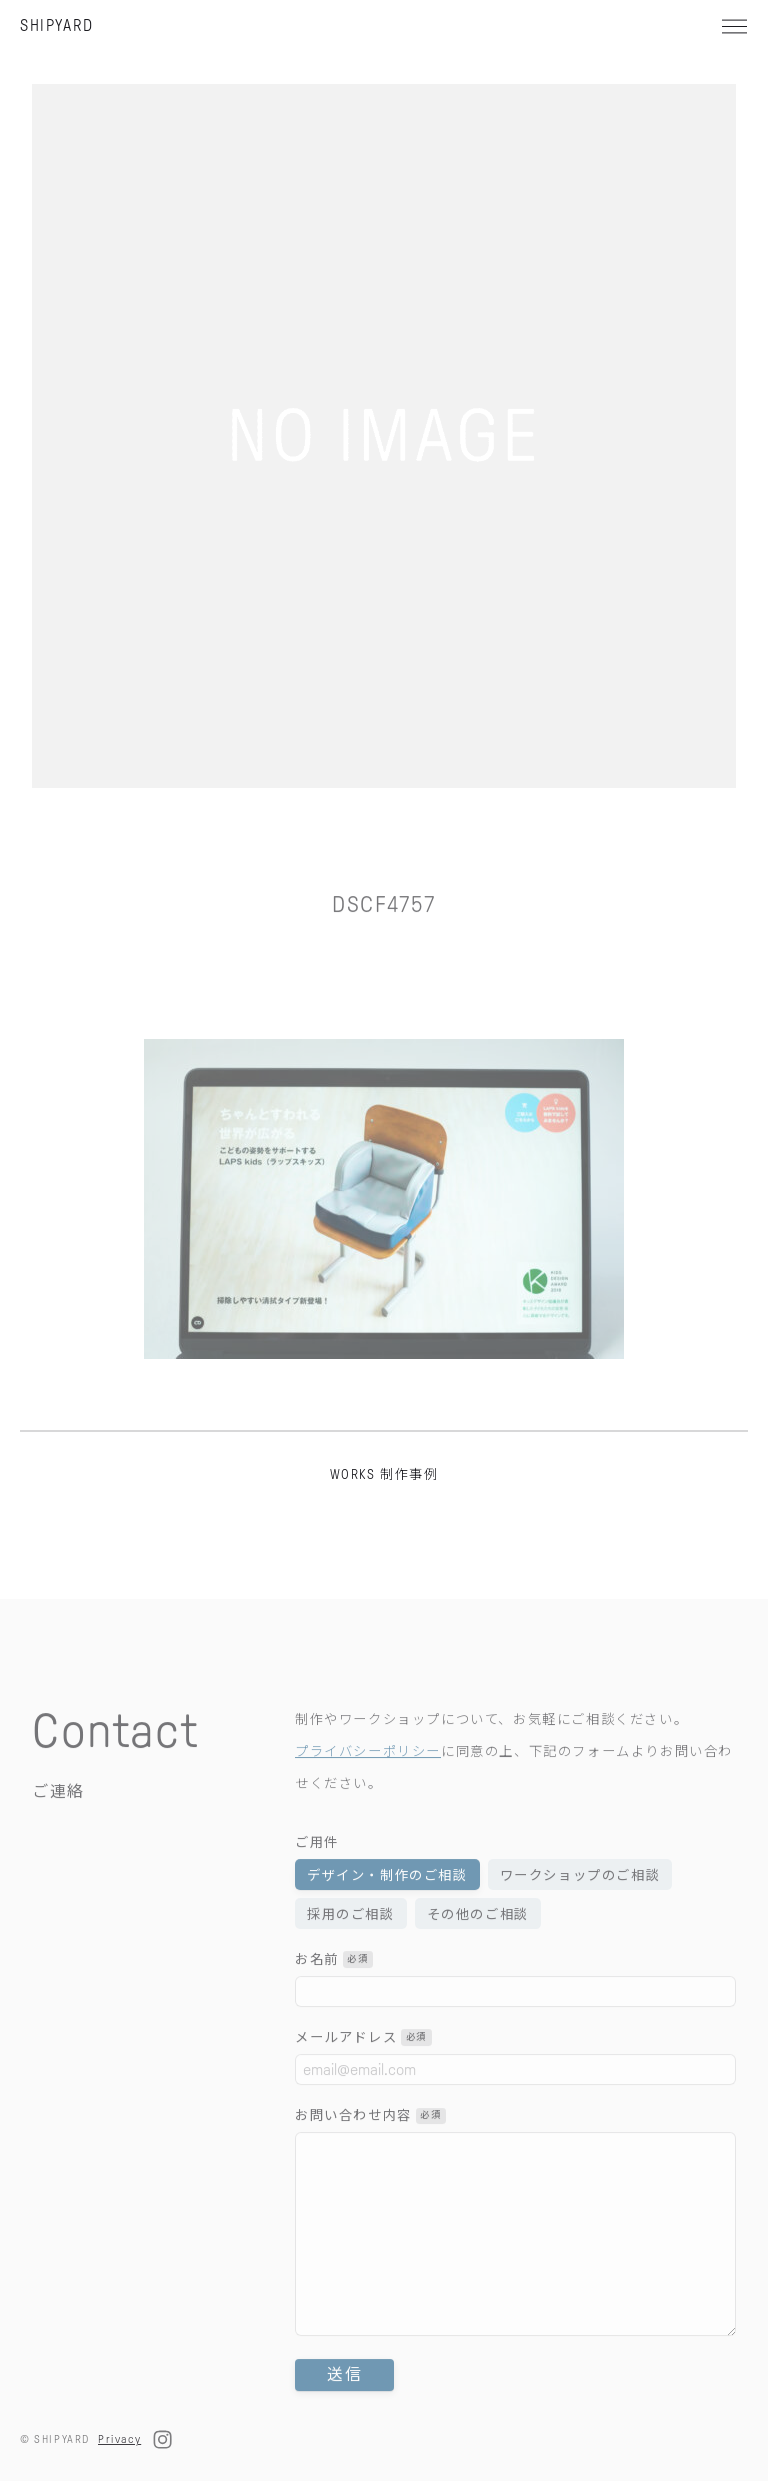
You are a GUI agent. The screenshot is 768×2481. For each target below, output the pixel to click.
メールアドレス (363, 2064)
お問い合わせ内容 (370, 2143)
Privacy (119, 2439)
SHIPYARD (57, 25)
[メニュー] (734, 26)
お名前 (334, 1986)
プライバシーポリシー (368, 1778)
